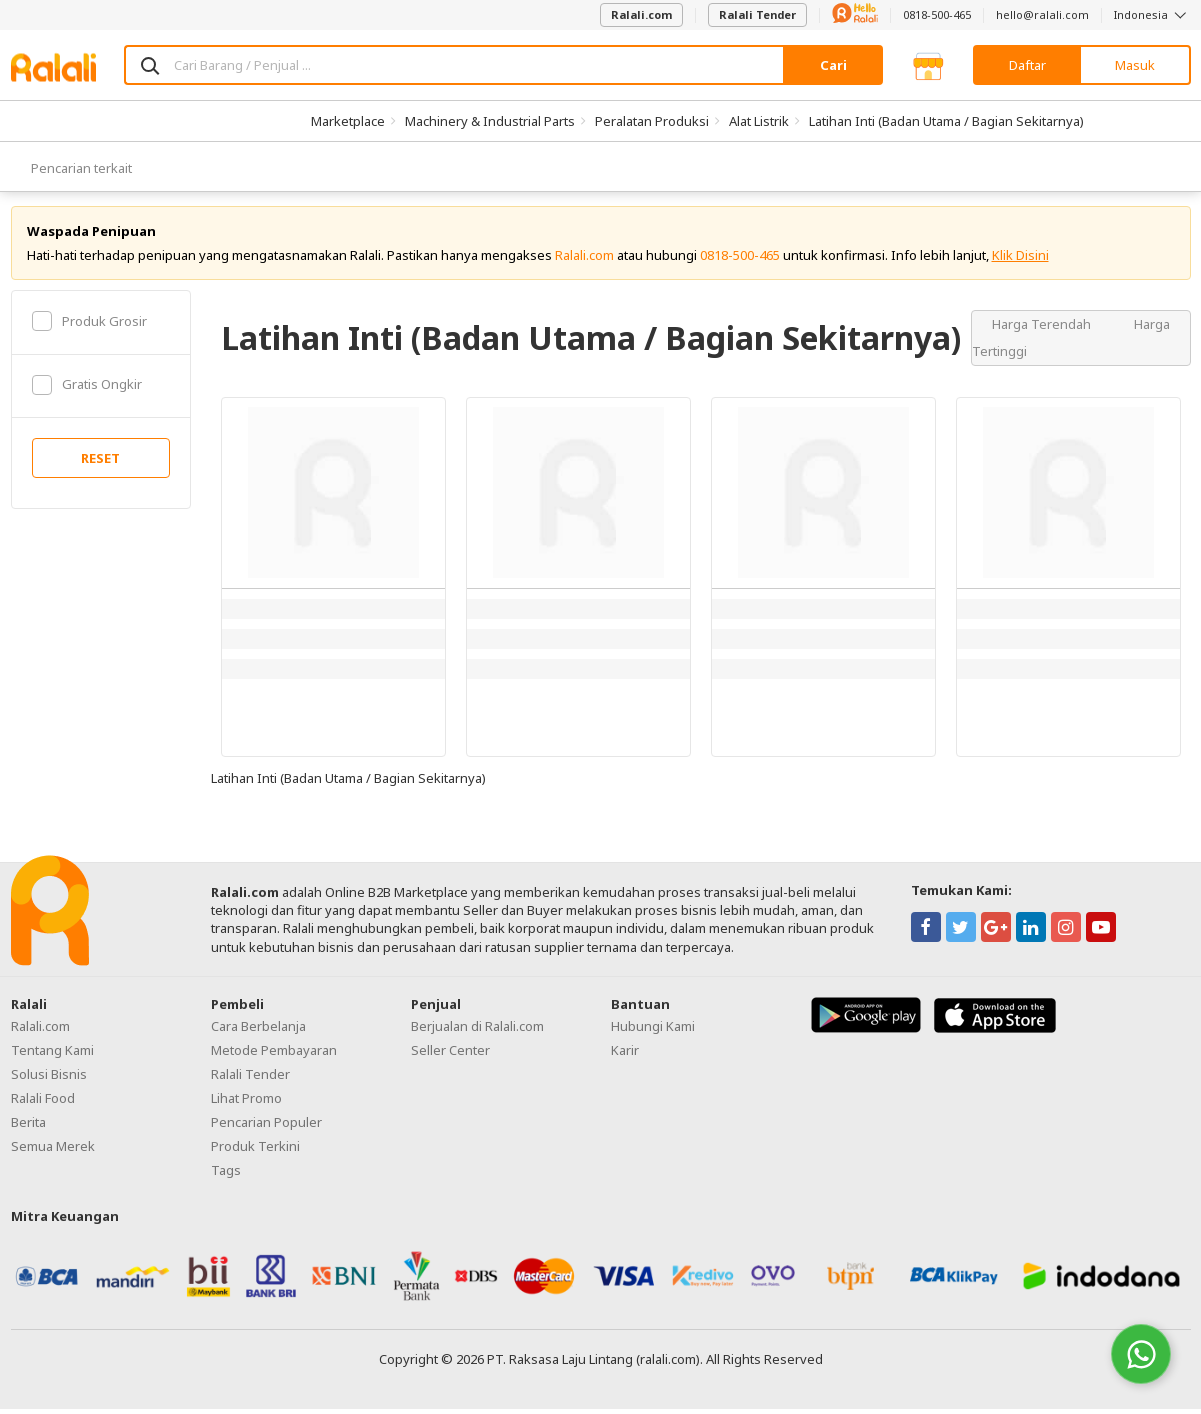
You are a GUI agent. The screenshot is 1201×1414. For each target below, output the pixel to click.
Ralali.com (641, 14)
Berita (28, 1128)
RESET (100, 464)
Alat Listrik (759, 121)
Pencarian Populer (266, 1128)
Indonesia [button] (1152, 14)
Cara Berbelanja (258, 1032)
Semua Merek (53, 1152)
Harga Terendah (1043, 329)
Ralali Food (43, 1104)
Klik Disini (1020, 260)
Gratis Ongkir (87, 390)
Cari (833, 65)
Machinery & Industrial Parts (490, 121)
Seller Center (450, 1056)
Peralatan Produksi (652, 121)
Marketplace (348, 121)
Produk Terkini (255, 1152)
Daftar (1027, 65)
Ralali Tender (757, 14)
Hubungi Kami (653, 1032)
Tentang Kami (52, 1056)
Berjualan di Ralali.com (477, 1032)
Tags (226, 1176)
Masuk (1135, 65)
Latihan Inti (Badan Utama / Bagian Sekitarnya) (946, 121)
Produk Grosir (89, 326)
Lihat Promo (246, 1104)
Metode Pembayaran (274, 1056)
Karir (625, 1056)
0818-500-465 (937, 14)
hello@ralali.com (1042, 14)
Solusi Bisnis (49, 1080)
